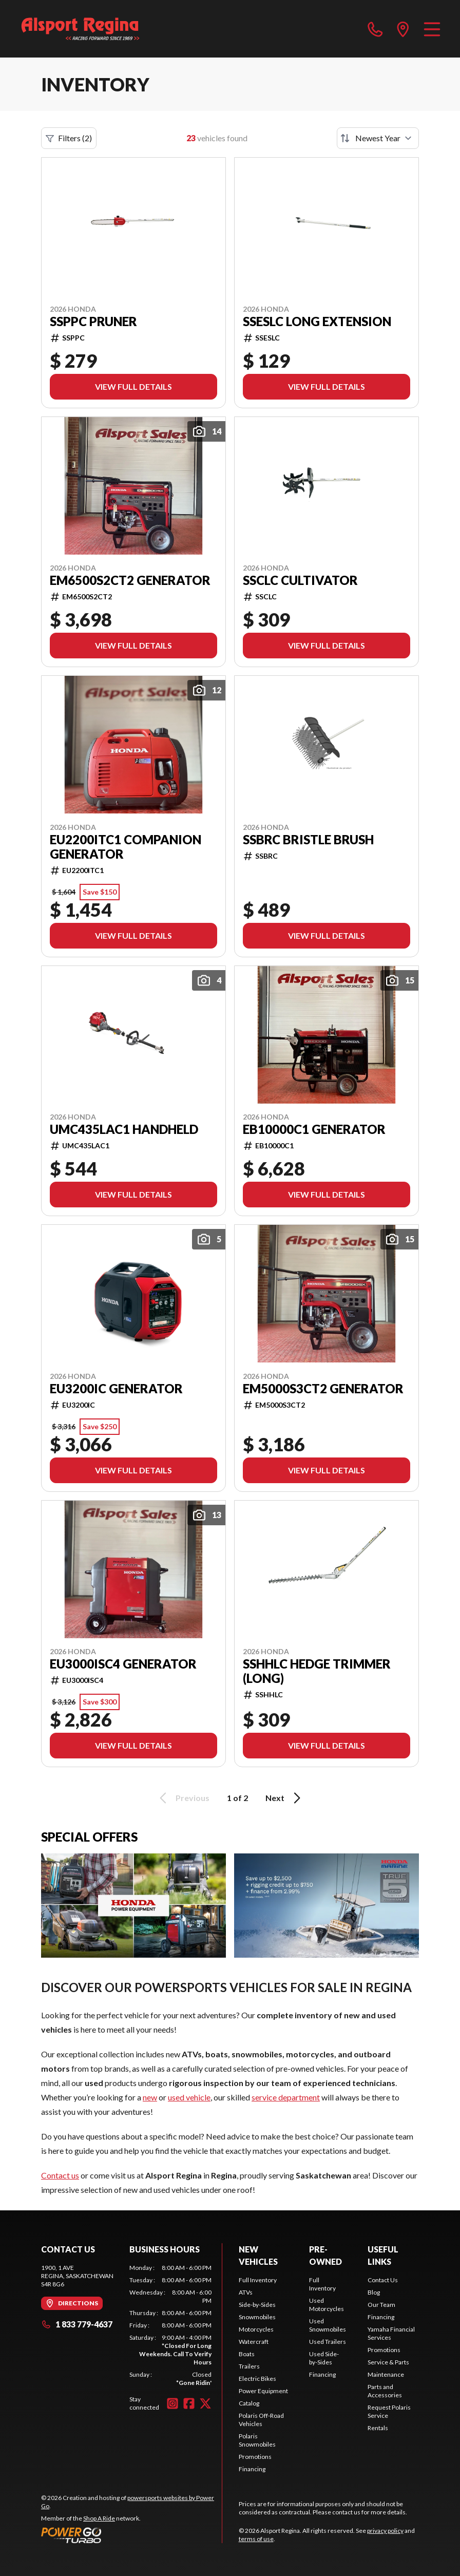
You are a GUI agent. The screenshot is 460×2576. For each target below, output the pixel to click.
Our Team (381, 2304)
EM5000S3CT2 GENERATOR (323, 1388)
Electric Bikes (257, 2378)
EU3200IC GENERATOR (116, 1388)
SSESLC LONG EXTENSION (317, 321)
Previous (182, 1798)
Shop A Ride (99, 2518)
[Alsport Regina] (80, 28)
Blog (374, 2292)
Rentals (378, 2428)
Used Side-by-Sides (324, 2358)
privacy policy (385, 2530)
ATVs (246, 2292)
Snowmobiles (257, 2317)
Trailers (249, 2366)
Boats (247, 2354)
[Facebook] (189, 2403)
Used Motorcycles (326, 2305)
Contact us (60, 2175)
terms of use (256, 2539)
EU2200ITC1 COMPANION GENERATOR (125, 846)
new (150, 2097)
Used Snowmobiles (327, 2325)
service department (286, 2097)
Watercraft (254, 2341)
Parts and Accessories (385, 2391)
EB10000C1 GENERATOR (314, 1129)
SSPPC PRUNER (93, 321)
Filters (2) (69, 138)
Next (284, 1798)
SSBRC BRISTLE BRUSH (308, 839)
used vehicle (189, 2097)
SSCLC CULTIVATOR (300, 580)
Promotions (255, 2456)
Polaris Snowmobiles (257, 2440)
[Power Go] (131, 2535)
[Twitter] (205, 2403)
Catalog (249, 2403)
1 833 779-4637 (76, 2324)
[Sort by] (378, 138)
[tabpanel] (170, 2325)
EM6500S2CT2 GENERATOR (130, 580)
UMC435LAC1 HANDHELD (124, 1129)
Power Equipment (263, 2391)
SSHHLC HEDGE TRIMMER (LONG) (317, 1671)
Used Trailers (327, 2341)
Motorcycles (256, 2329)
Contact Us (383, 2280)
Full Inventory (258, 2280)
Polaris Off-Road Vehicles (261, 2420)
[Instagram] (172, 2403)
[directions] (403, 29)
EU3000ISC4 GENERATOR (123, 1664)
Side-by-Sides (257, 2304)
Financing (252, 2469)
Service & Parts (388, 2362)
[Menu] (432, 28)
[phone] (375, 29)
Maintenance (386, 2374)
